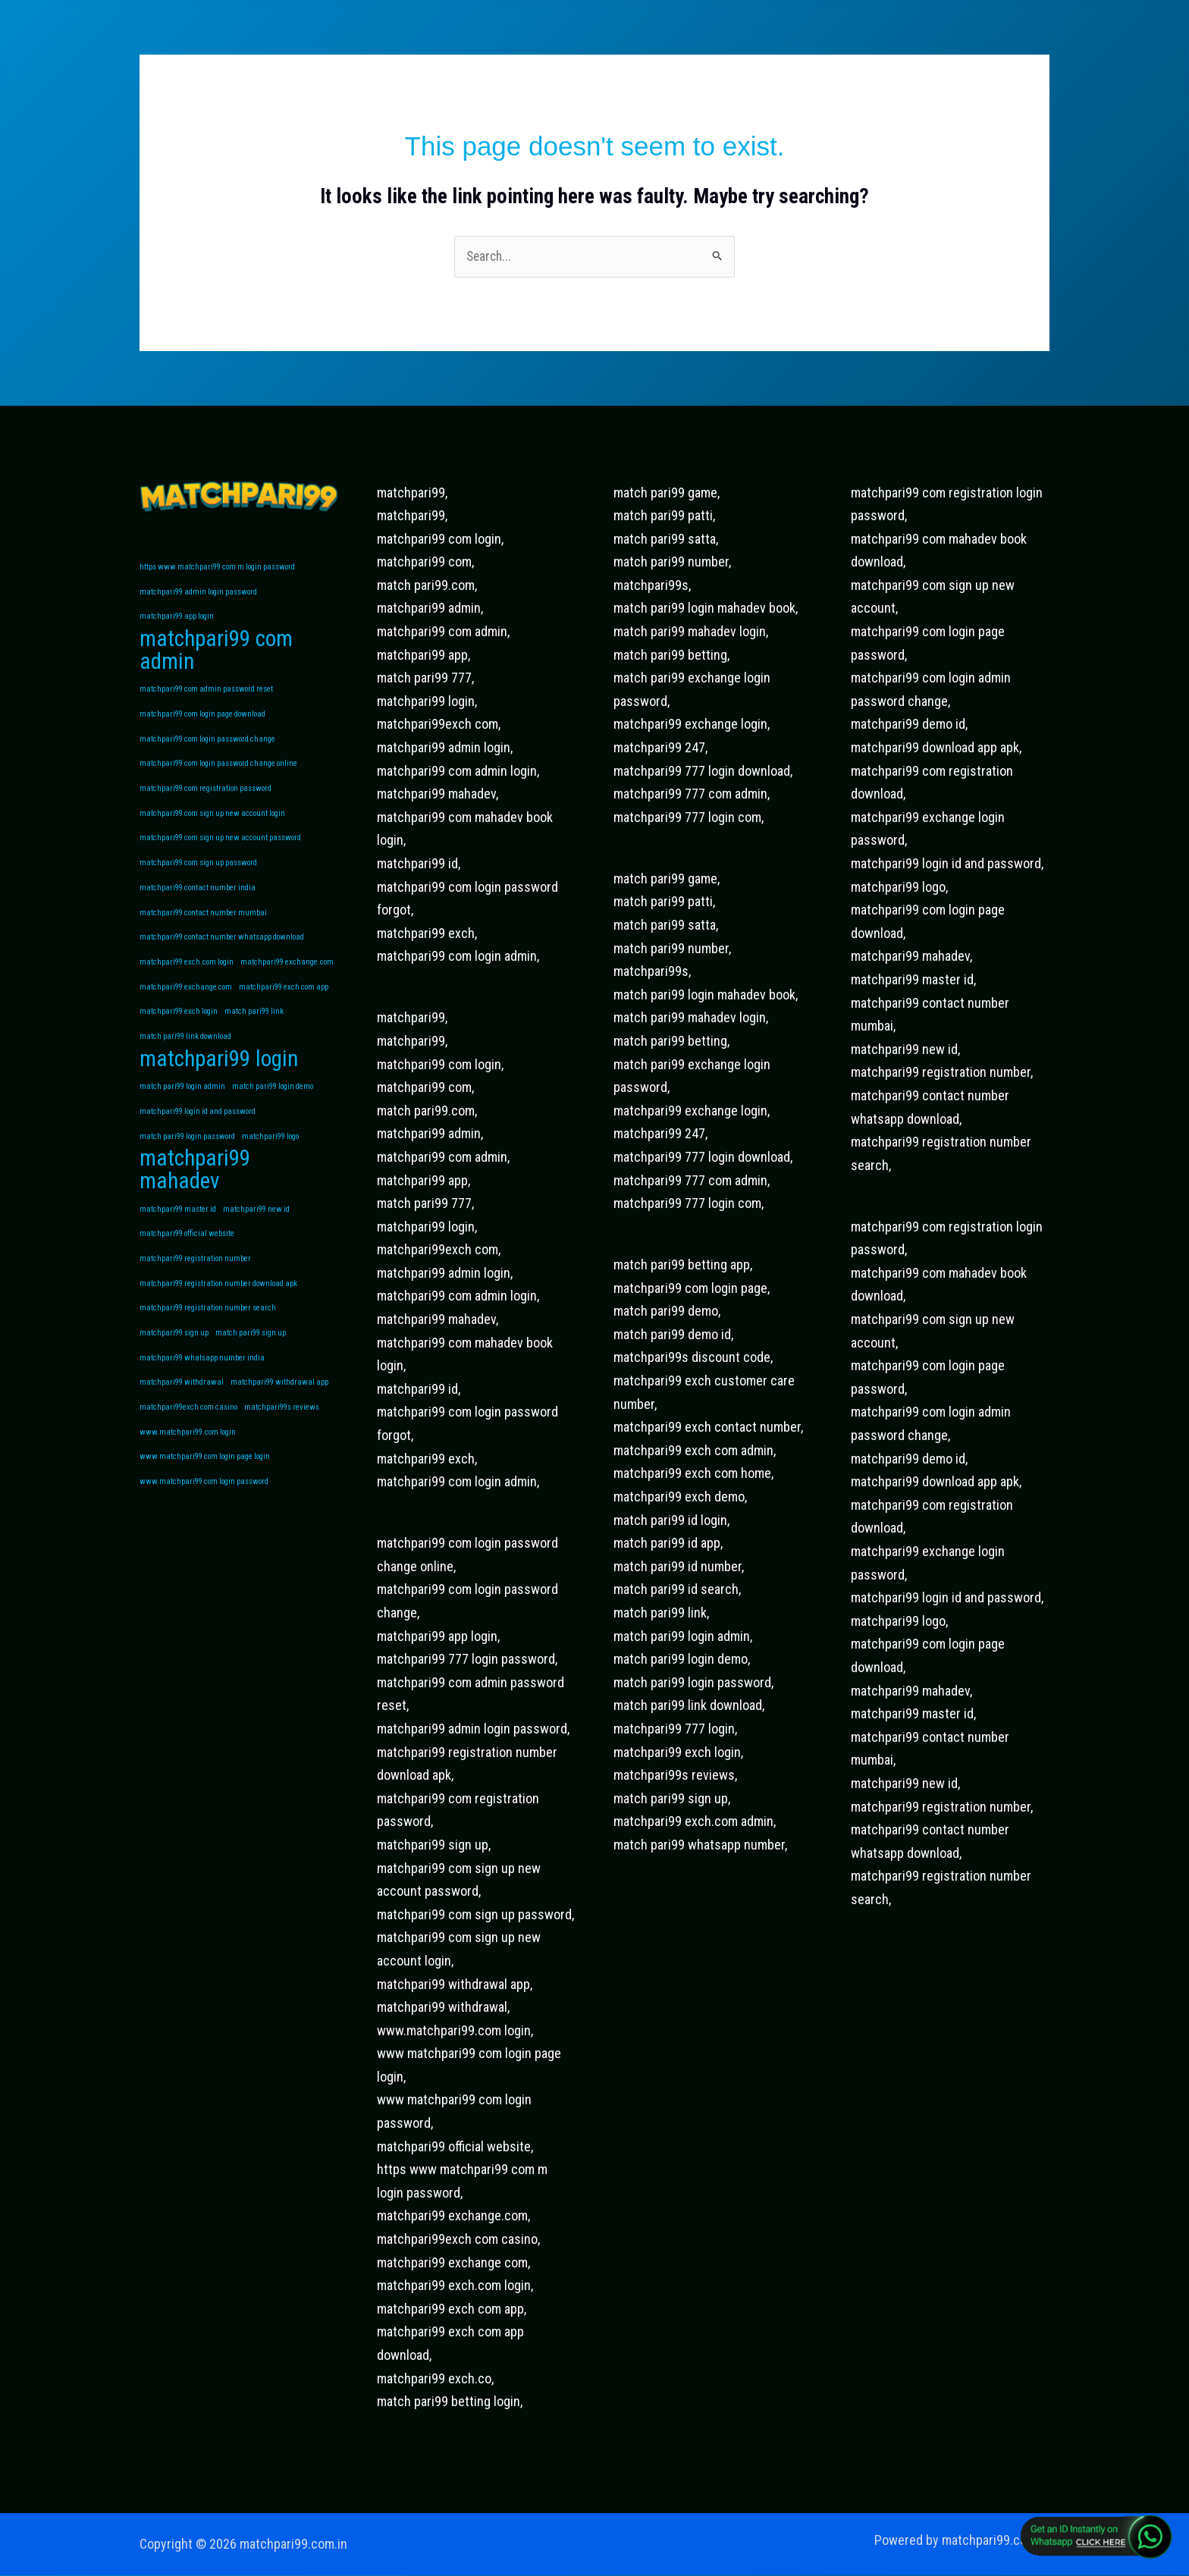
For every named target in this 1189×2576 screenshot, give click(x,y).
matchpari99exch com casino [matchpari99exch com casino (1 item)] (188, 1431)
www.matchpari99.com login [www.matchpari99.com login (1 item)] (188, 1457)
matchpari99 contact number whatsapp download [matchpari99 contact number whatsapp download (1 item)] (222, 948)
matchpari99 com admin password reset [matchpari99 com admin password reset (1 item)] (206, 693)
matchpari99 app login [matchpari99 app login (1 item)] (177, 618)
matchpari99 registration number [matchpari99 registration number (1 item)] (195, 1279)
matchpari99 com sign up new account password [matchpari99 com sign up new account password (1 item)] (220, 846)
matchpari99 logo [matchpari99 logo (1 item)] (270, 1153)
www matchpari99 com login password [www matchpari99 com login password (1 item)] (204, 1508)
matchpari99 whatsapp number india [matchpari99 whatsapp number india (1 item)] (202, 1380)
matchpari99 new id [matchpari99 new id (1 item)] (256, 1227)
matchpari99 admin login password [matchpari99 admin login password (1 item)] (198, 593)
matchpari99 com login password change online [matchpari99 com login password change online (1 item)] (218, 770)
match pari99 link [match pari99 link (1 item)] (254, 1025)
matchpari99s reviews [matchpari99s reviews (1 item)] (281, 1431)
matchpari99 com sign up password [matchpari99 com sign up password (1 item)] (198, 872)
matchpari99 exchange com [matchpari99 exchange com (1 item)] (186, 999)
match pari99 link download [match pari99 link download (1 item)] (185, 1050)
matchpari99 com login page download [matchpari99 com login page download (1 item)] (202, 718)
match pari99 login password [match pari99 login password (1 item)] (187, 1153)
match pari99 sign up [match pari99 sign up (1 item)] (250, 1355)
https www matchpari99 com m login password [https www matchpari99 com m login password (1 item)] (217, 568)
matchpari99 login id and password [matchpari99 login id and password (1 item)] (198, 1127)
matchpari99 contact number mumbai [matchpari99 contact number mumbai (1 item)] (203, 922)
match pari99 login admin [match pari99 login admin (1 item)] (182, 1101)
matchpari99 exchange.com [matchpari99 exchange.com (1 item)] (287, 973)
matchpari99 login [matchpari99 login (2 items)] (219, 1074)
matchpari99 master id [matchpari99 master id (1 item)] (178, 1227)
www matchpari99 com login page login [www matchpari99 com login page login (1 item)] (205, 1482)
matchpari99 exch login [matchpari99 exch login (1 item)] (179, 1025)
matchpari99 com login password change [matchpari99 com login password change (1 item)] (207, 744)
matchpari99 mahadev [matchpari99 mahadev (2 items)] (195, 1188)
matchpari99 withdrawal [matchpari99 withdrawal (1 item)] (182, 1405)
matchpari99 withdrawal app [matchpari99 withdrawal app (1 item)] (279, 1405)
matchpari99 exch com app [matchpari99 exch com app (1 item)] (283, 999)
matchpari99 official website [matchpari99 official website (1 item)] (187, 1253)
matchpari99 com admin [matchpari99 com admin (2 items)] (216, 654)
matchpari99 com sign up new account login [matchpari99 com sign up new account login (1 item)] (212, 821)
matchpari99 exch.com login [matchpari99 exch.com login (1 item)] (187, 973)
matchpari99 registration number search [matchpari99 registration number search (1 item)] (208, 1330)
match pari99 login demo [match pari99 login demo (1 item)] (272, 1101)
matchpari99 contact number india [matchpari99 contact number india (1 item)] (198, 897)
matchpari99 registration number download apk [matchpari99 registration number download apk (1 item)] (218, 1304)
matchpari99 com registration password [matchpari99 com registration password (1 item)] (205, 795)
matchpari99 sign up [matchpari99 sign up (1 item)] (174, 1355)
